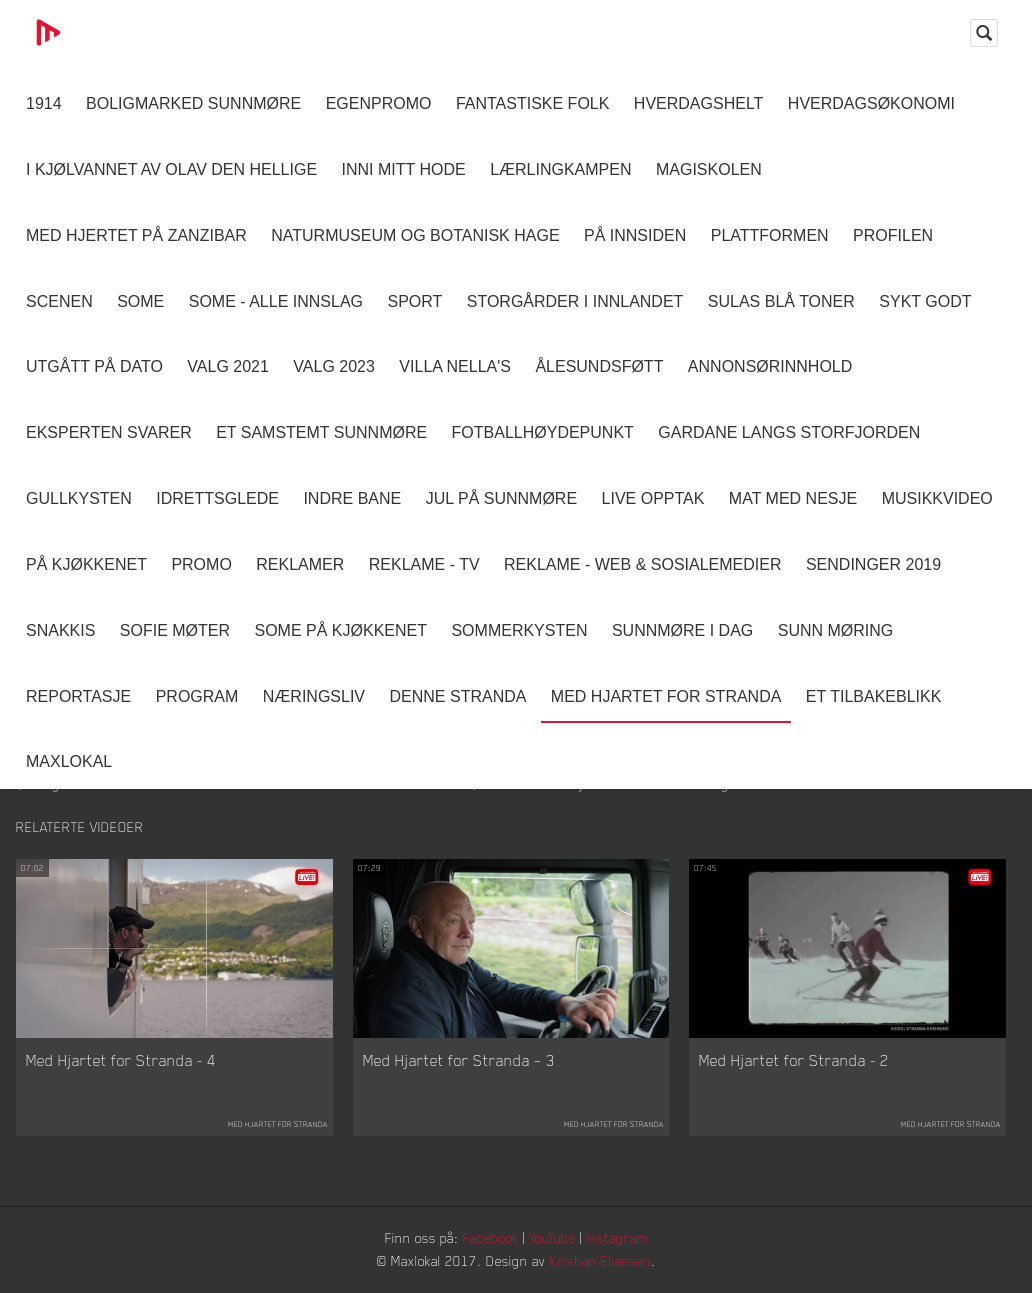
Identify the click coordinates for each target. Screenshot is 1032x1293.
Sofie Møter (175, 630)
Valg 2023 (334, 366)
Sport (414, 301)
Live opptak (653, 498)
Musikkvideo (937, 498)
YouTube (552, 1237)
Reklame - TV (424, 564)
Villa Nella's (455, 366)
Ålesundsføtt (599, 366)
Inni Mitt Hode (404, 169)
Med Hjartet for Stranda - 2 (794, 1060)
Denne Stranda (458, 696)
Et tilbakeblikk (873, 696)
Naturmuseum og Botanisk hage (415, 235)
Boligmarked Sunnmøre (193, 103)
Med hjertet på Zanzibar (136, 235)
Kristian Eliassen (600, 1260)
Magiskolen (709, 169)
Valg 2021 (228, 366)
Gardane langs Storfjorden (789, 432)
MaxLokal (69, 761)
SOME (140, 301)
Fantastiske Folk (533, 103)
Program (197, 696)
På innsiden (635, 235)
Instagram (617, 1237)
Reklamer (300, 564)
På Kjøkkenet (86, 564)
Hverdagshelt (699, 103)
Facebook (491, 1237)
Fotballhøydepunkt (543, 432)
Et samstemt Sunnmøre (321, 432)
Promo (201, 564)
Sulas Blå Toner (781, 301)
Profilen (893, 235)
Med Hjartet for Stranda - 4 (121, 1060)
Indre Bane (352, 498)
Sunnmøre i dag (682, 630)
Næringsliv (314, 696)
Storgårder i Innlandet (575, 301)
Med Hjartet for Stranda (666, 696)
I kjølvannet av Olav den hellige (171, 169)
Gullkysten (79, 498)
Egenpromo (379, 103)
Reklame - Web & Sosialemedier (642, 564)
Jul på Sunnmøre (501, 498)
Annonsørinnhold (770, 366)
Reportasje (78, 696)
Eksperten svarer (109, 432)
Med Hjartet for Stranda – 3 (459, 1060)
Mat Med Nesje (793, 498)
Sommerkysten (519, 630)
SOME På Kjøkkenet (341, 630)
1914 (44, 103)
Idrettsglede (217, 498)
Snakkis (60, 630)
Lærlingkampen (560, 169)
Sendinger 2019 (873, 564)
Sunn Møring (836, 630)
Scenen (59, 301)
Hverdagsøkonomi (871, 103)
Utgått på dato (94, 366)
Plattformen (770, 235)
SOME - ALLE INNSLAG (276, 301)
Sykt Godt (925, 301)
